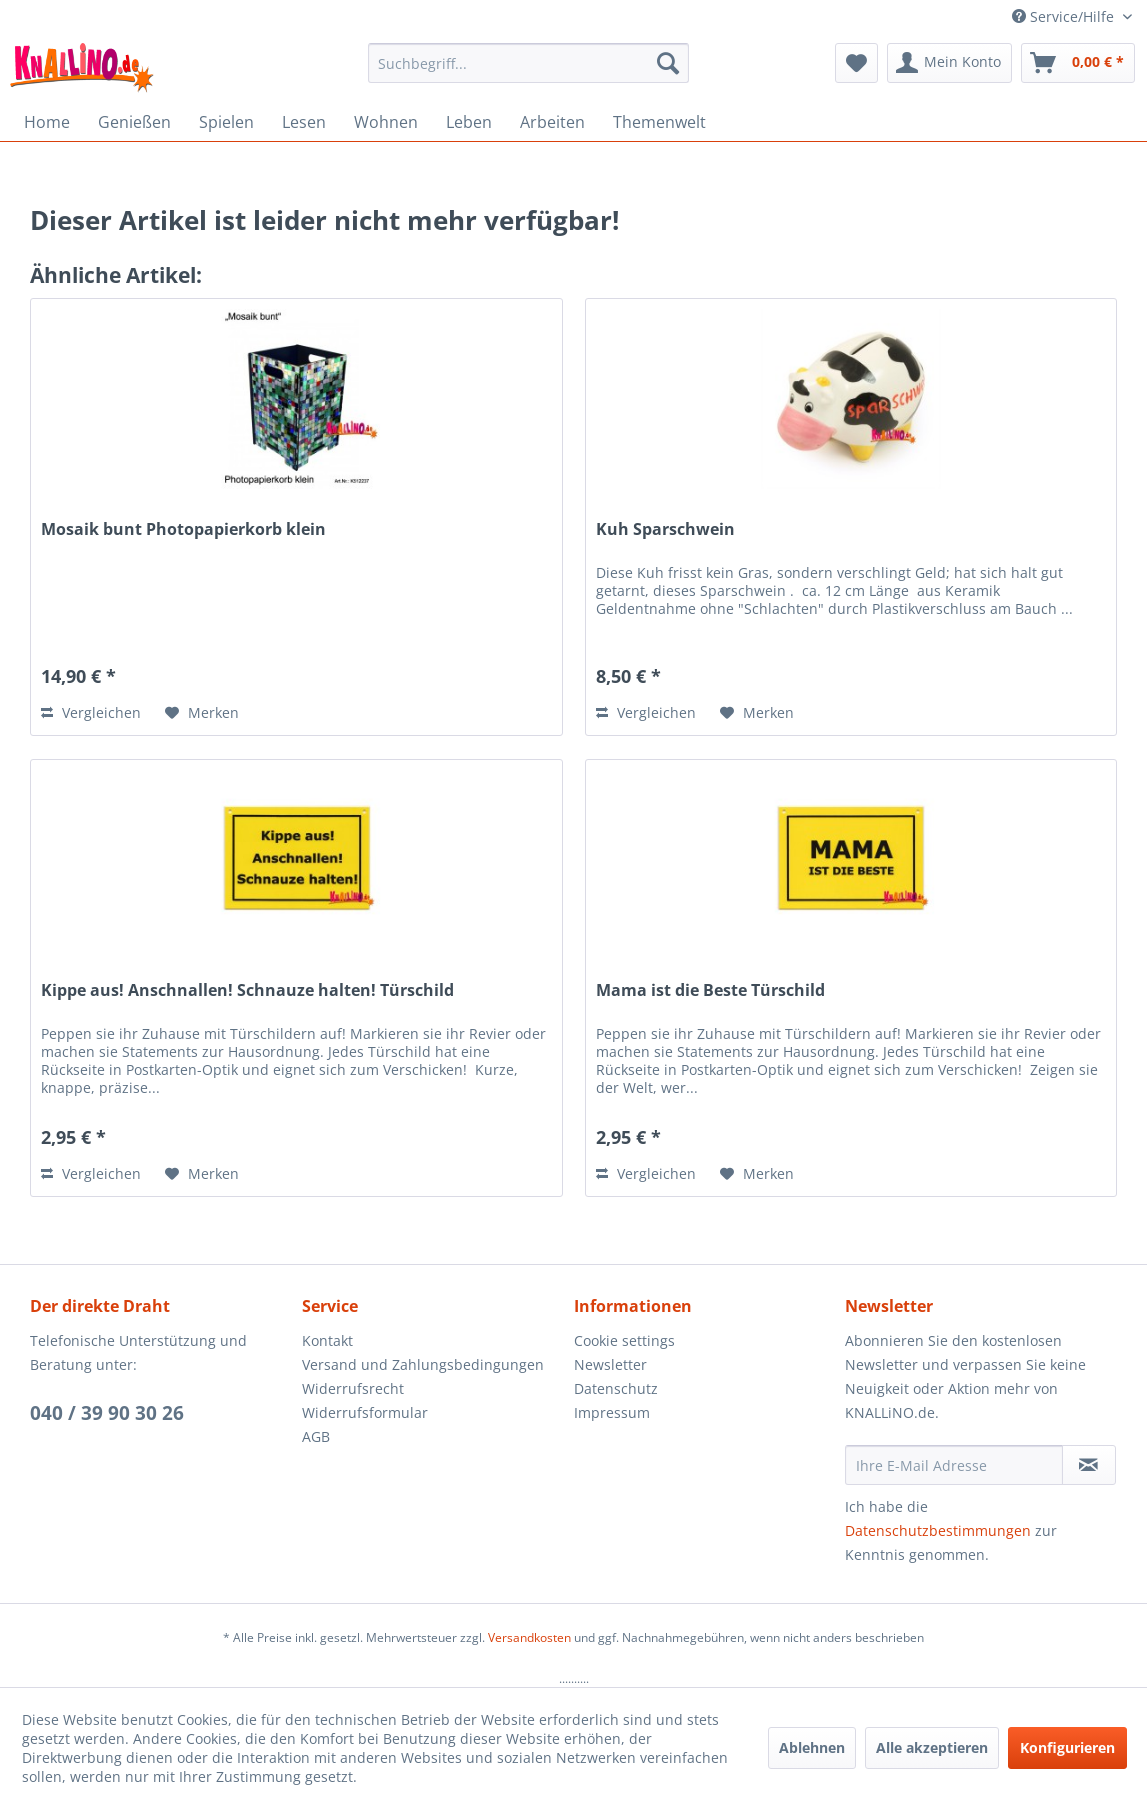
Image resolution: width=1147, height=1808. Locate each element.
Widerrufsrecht (353, 1388)
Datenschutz (616, 1388)
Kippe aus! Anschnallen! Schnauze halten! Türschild (247, 990)
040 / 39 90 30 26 (107, 1413)
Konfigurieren (1067, 1747)
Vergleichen (91, 712)
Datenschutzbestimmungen (938, 1530)
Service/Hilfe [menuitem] (1065, 16)
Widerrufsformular (365, 1412)
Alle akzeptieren (932, 1747)
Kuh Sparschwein (665, 529)
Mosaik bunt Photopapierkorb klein (183, 529)
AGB (316, 1436)
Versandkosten (529, 1637)
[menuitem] (528, 63)
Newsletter (610, 1364)
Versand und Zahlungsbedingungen (423, 1364)
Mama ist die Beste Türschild (710, 990)
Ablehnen (812, 1747)
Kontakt (327, 1340)
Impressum (612, 1412)
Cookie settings (624, 1340)
